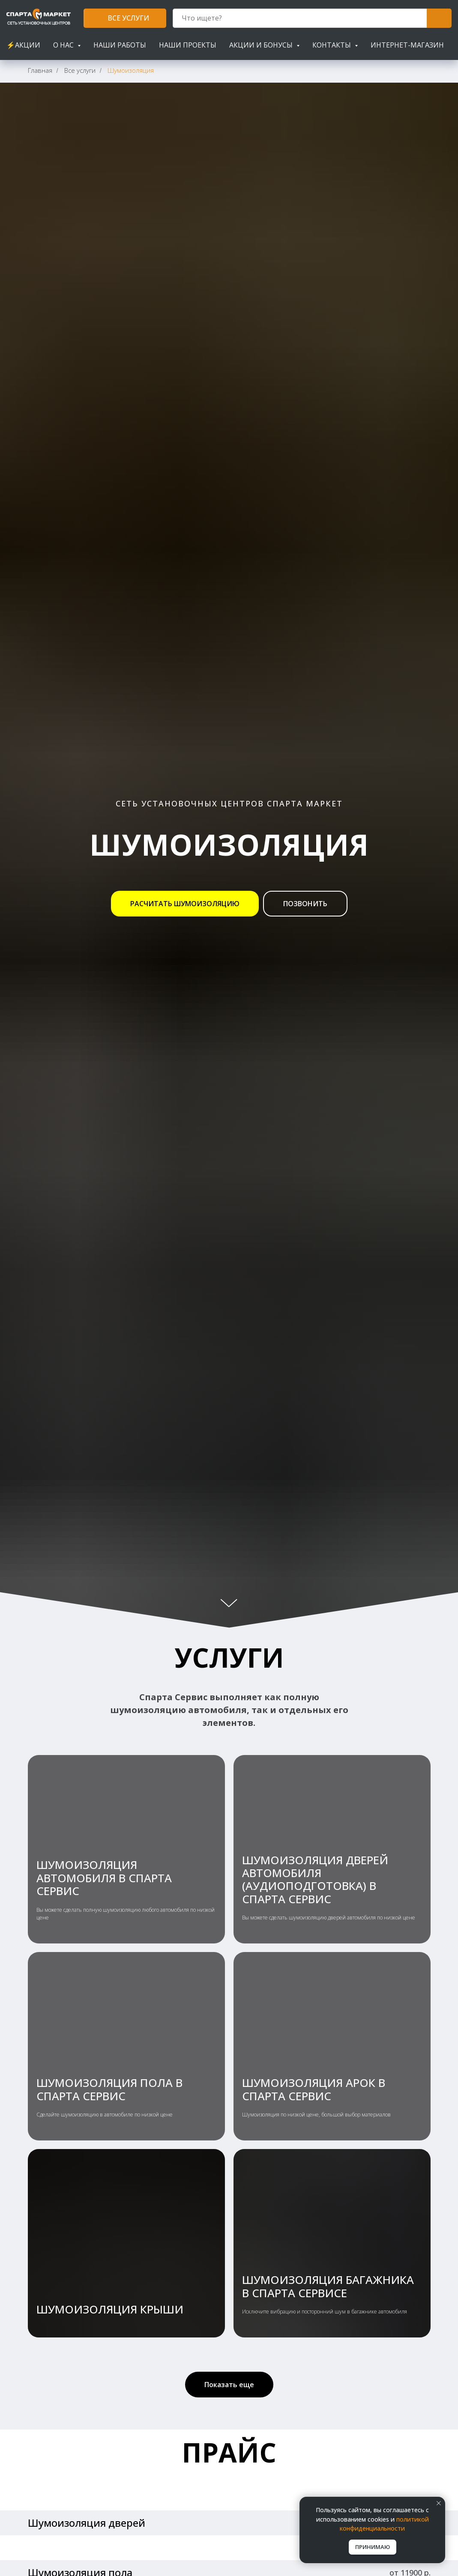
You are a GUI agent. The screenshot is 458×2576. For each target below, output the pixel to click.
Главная (40, 70)
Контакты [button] (332, 45)
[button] (185, 903)
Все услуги (80, 70)
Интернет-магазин (407, 45)
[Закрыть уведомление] (438, 2503)
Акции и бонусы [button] (261, 45)
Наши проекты (187, 45)
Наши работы (119, 45)
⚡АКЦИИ (23, 45)
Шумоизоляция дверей (86, 2523)
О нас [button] (64, 45)
